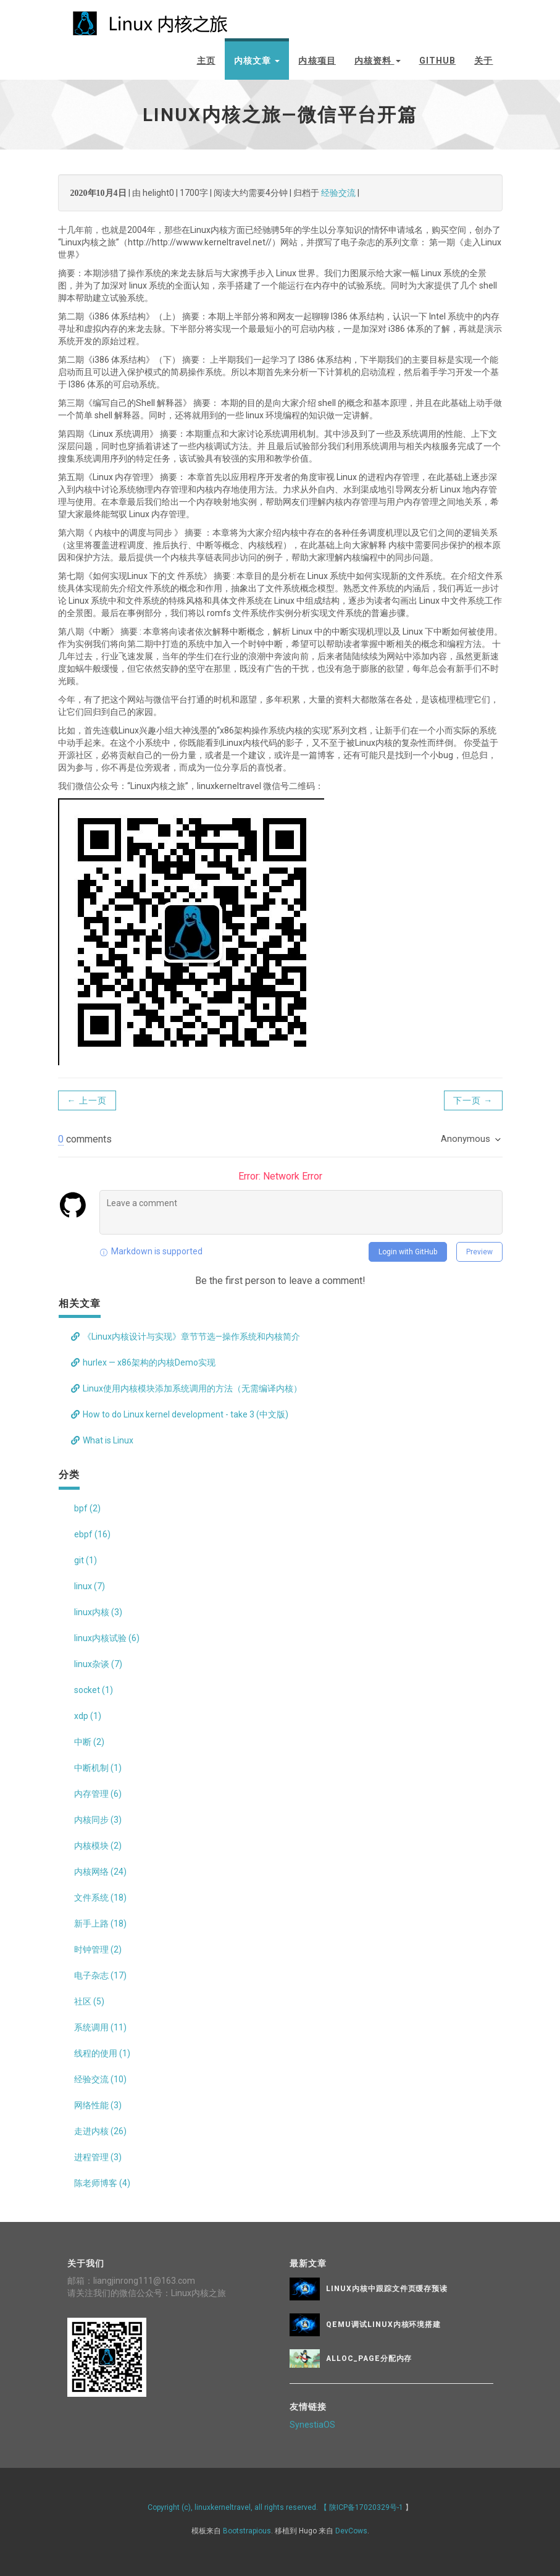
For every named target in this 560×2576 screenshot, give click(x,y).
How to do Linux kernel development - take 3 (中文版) (179, 1414)
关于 (483, 60)
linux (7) (89, 1586)
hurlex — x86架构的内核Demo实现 (143, 1362)
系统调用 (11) (100, 2027)
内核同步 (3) (98, 1820)
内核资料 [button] (377, 60)
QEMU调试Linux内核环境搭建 (383, 2324)
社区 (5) (89, 2001)
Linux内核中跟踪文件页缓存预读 (387, 2288)
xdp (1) (87, 1716)
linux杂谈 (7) (98, 1664)
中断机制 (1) (98, 1768)
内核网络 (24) (100, 1872)
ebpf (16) (92, 1534)
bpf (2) (87, 1508)
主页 (206, 60)
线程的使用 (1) (102, 2053)
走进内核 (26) (100, 2131)
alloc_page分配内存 (369, 2358)
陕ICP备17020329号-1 (366, 2506)
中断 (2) (89, 1742)
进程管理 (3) (98, 2157)
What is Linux (102, 1440)
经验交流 (338, 193)
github (437, 60)
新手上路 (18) (100, 1923)
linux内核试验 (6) (107, 1638)
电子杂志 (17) (100, 1975)
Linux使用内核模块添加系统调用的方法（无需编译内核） (186, 1388)
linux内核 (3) (98, 1612)
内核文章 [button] (257, 60)
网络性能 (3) (98, 2105)
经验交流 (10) (100, 2079)
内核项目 (316, 60)
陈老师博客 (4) (102, 2183)
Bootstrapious (247, 2530)
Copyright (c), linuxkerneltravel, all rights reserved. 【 (238, 2506)
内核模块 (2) (98, 1846)
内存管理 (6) (98, 1794)
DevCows (351, 2530)
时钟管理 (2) (98, 1949)
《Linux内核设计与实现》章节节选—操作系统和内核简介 (185, 1336)
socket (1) (93, 1690)
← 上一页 (87, 1100)
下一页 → (473, 1100)
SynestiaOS (312, 2424)
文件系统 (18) (100, 1897)
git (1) (85, 1560)
